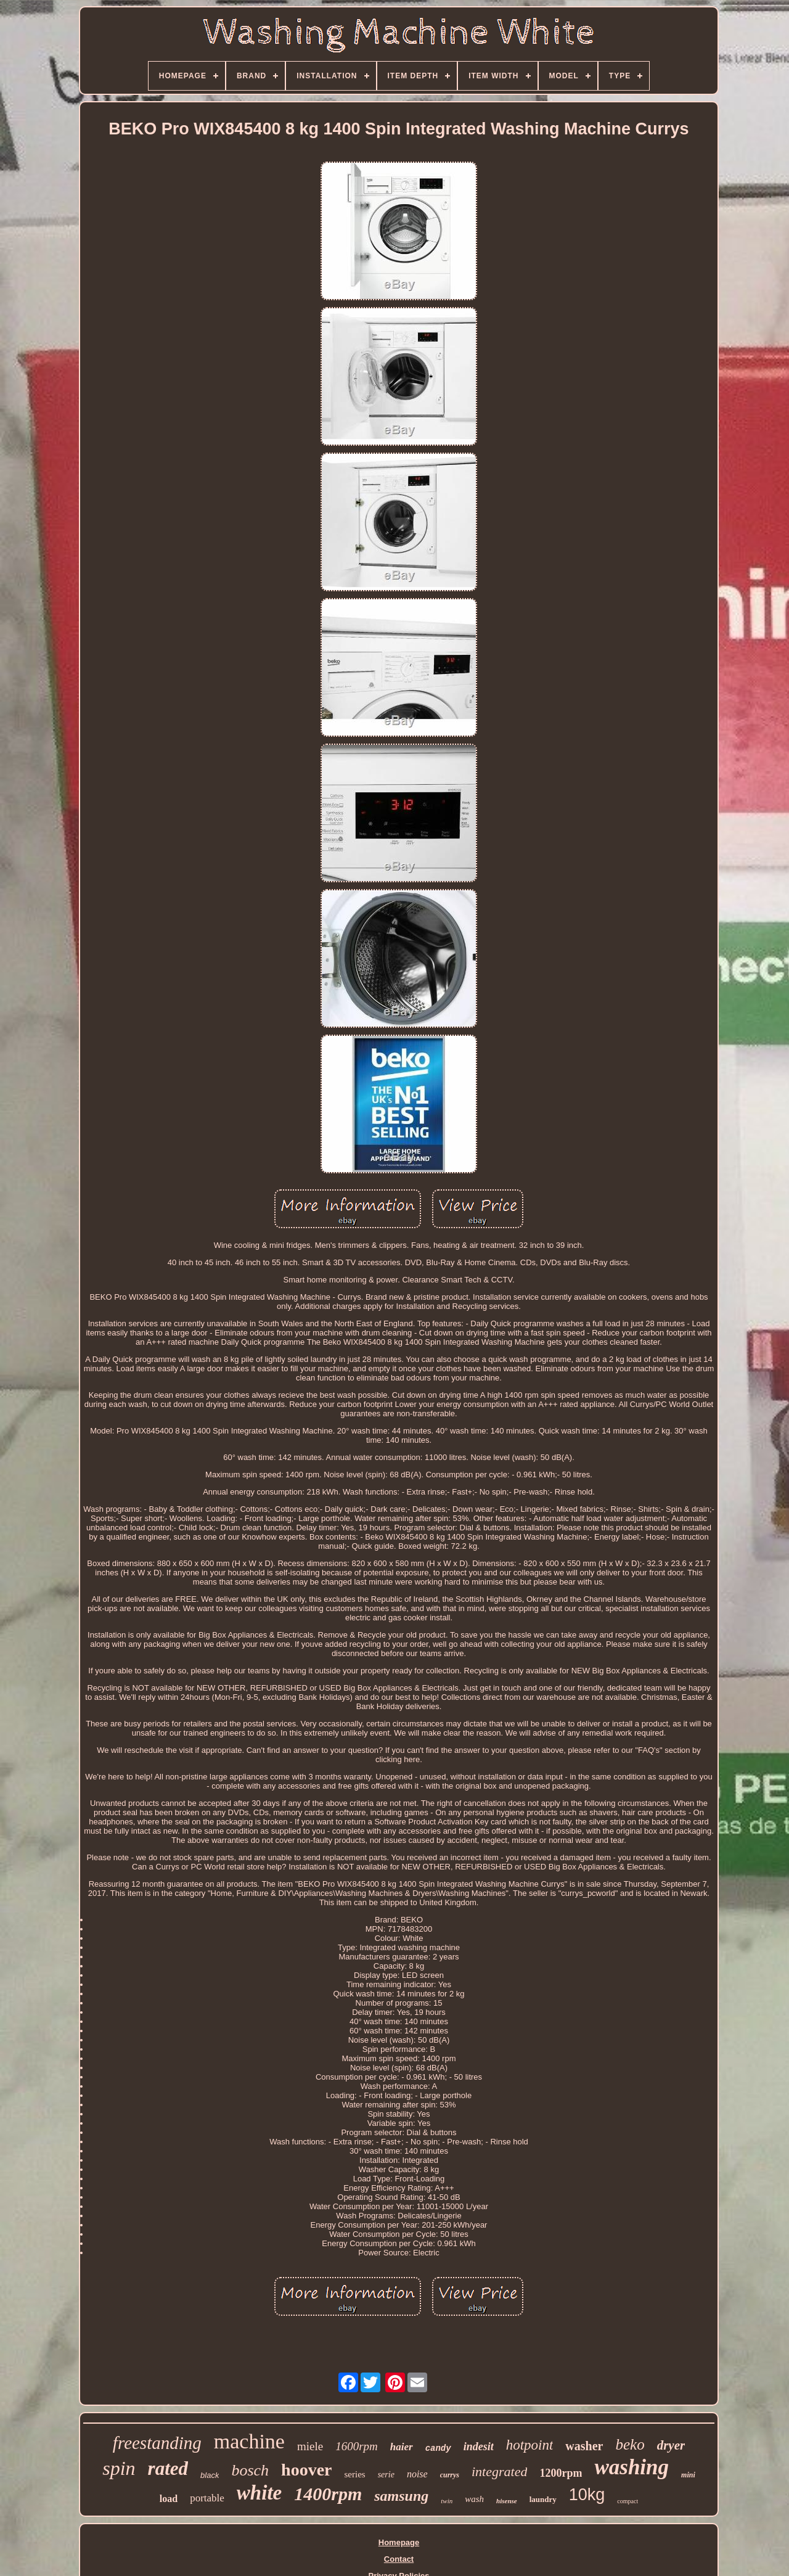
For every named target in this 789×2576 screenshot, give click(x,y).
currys (449, 2475)
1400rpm (328, 2494)
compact (627, 2501)
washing (631, 2467)
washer (584, 2446)
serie (386, 2474)
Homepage (398, 2542)
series (355, 2474)
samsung (401, 2496)
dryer (671, 2445)
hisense (506, 2500)
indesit (479, 2446)
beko (629, 2444)
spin (118, 2468)
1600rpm (356, 2446)
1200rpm (560, 2473)
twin (446, 2500)
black (209, 2475)
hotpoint (530, 2445)
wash (474, 2499)
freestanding (157, 2443)
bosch (250, 2470)
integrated (499, 2471)
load (169, 2498)
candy (438, 2448)
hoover (306, 2469)
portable (207, 2498)
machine (249, 2441)
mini (688, 2475)
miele (310, 2446)
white (259, 2493)
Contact (399, 2559)
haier (401, 2447)
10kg (587, 2494)
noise (417, 2474)
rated (168, 2468)
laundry (543, 2499)
